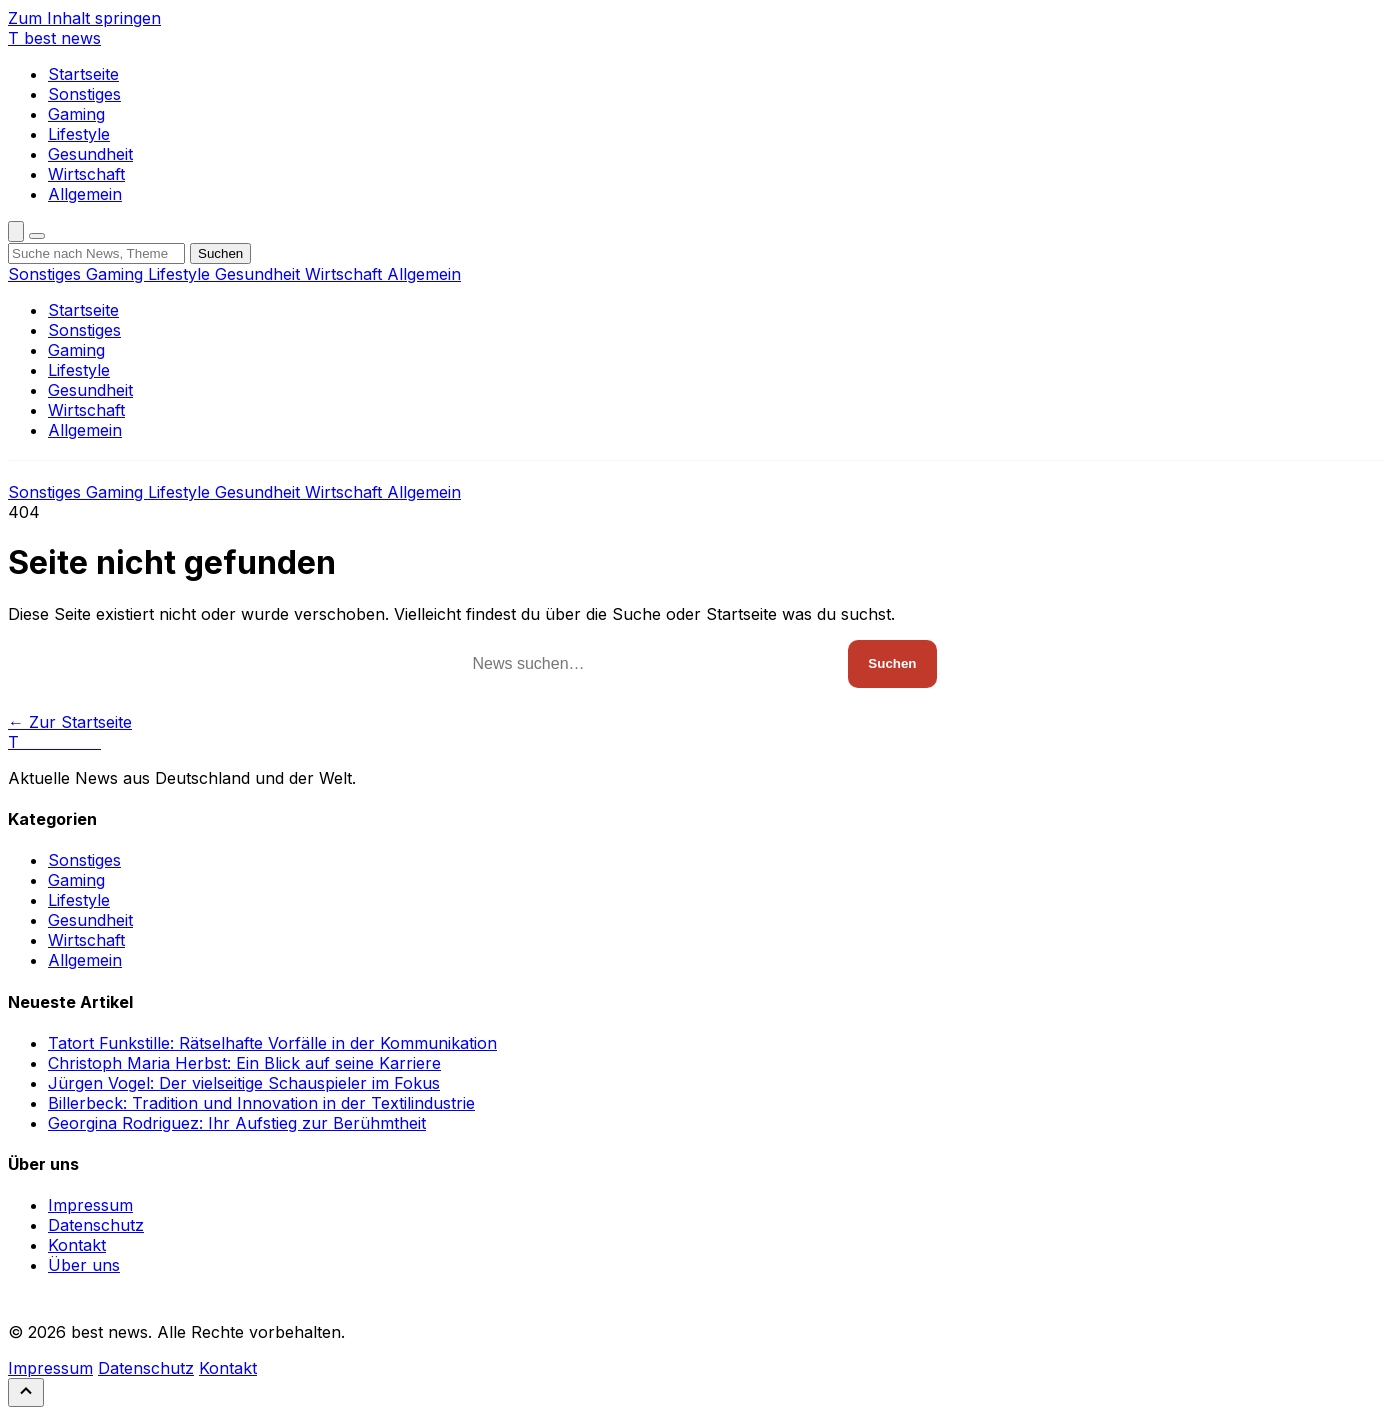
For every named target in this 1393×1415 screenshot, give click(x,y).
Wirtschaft (86, 174)
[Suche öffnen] (16, 231)
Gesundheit (90, 154)
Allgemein (85, 194)
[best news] (54, 38)
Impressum (90, 1205)
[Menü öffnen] (37, 236)
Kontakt (77, 1245)
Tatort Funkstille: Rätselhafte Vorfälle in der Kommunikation (272, 1043)
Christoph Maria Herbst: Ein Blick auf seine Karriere (244, 1063)
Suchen (220, 253)
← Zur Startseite (70, 722)
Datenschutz (96, 1225)
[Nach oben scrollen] (26, 1392)
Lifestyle (79, 134)
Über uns (84, 1265)
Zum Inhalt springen (84, 18)
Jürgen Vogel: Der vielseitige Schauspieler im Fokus (244, 1083)
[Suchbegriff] (96, 253)
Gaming (76, 114)
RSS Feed (47, 1298)
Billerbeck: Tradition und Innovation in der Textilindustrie (261, 1103)
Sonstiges (84, 94)
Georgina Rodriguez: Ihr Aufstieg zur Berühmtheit (237, 1123)
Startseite (83, 74)
